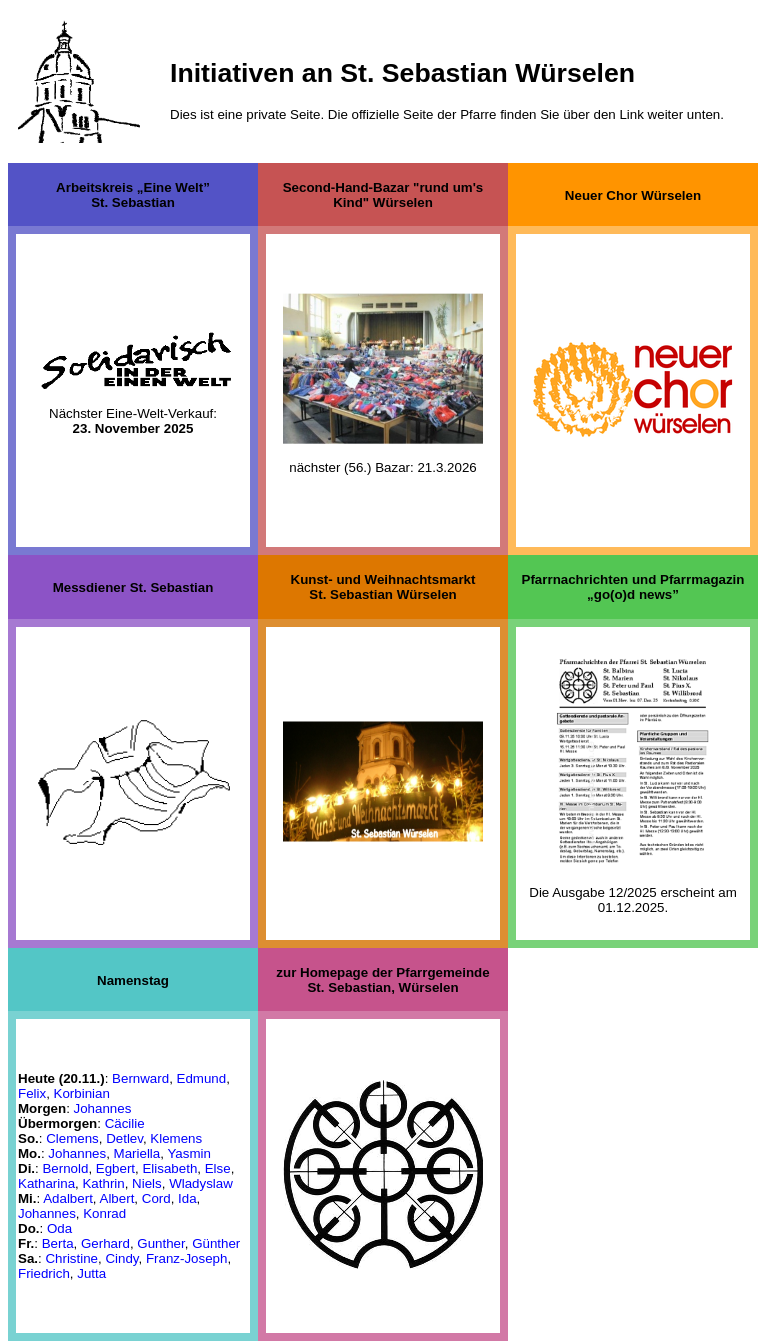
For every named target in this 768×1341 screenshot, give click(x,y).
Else (218, 1168)
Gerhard (105, 1243)
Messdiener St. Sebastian (133, 587)
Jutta (91, 1273)
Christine (71, 1258)
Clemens (72, 1138)
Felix (32, 1093)
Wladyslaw (201, 1183)
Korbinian (82, 1093)
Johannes (103, 1108)
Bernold (65, 1168)
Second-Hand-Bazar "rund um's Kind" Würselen (383, 195)
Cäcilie (125, 1123)
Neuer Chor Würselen (633, 194)
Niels (147, 1183)
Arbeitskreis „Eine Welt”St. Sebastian (133, 195)
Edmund (202, 1078)
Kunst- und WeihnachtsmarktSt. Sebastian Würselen (383, 587)
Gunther (160, 1243)
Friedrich (44, 1273)
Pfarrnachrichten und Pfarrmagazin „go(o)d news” (633, 587)
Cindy (121, 1258)
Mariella (137, 1153)
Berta (58, 1243)
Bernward (140, 1078)
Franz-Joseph (187, 1258)
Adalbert (68, 1198)
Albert (117, 1198)
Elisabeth (169, 1168)
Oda (59, 1228)
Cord (156, 1198)
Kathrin (103, 1183)
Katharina (46, 1183)
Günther (216, 1243)
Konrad (104, 1213)
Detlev (124, 1138)
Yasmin (188, 1153)
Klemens (176, 1138)
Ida (187, 1198)
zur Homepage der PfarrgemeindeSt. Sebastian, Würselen (382, 980)
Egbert (115, 1168)
